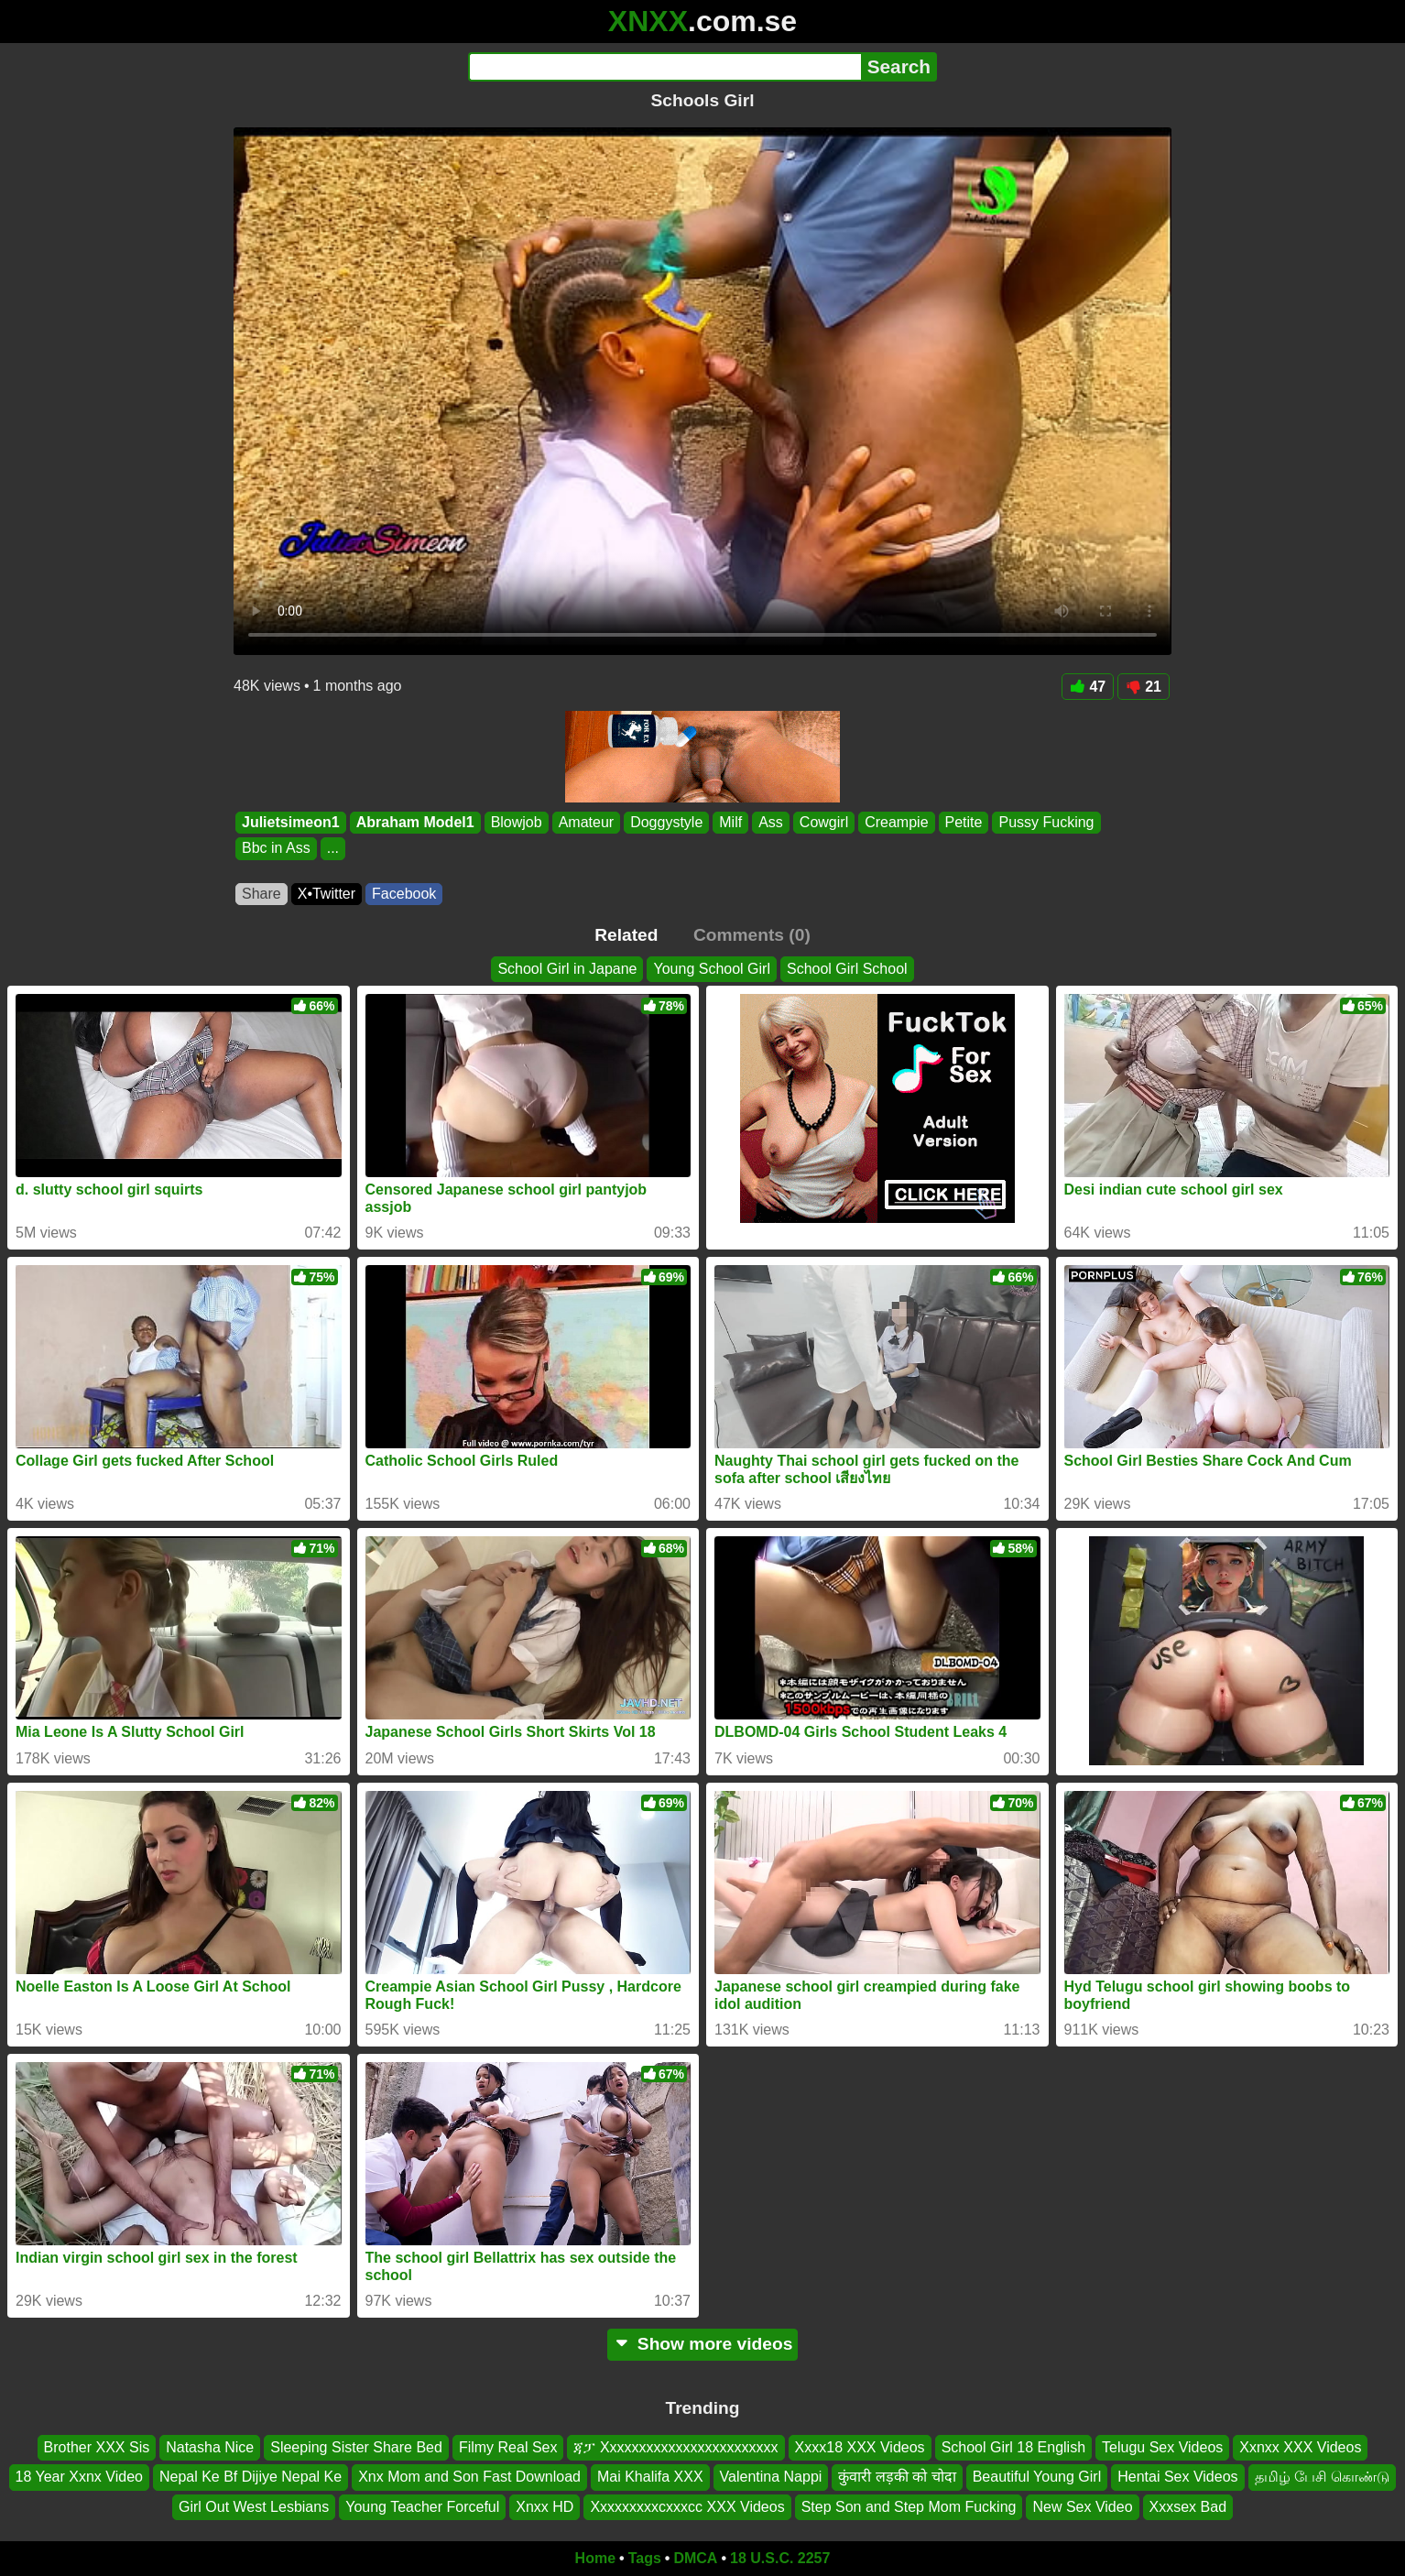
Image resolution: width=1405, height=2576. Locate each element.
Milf (730, 822)
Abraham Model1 (415, 822)
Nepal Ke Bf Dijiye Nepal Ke (250, 2477)
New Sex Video (1082, 2507)
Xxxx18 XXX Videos (860, 2447)
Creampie (896, 822)
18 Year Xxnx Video (79, 2477)
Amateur (586, 822)
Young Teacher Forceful (422, 2507)
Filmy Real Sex (508, 2447)
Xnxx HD (544, 2507)
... (333, 849)
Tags (644, 2558)
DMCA (695, 2558)
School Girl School (847, 969)
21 (1143, 686)
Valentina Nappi (771, 2477)
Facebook (404, 893)
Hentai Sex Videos (1177, 2477)
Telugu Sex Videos (1162, 2447)
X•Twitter (326, 893)
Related (626, 934)
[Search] (664, 67)
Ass (770, 822)
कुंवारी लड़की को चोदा (896, 2477)
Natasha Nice (210, 2447)
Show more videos (703, 2343)
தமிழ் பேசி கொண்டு (1322, 2477)
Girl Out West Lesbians (254, 2507)
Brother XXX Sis (97, 2447)
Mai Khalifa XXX (650, 2477)
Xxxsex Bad (1187, 2507)
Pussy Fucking (1046, 822)
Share (261, 893)
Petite (964, 822)
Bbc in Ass (276, 849)
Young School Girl (711, 969)
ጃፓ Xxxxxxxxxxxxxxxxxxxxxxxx (675, 2447)
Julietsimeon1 (291, 822)
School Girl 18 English (1013, 2447)
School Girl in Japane (567, 969)
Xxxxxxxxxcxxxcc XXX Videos (687, 2507)
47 (1087, 686)
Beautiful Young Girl (1037, 2477)
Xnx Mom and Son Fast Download (469, 2477)
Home (595, 2558)
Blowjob (516, 822)
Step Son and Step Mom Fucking (909, 2507)
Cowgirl (824, 822)
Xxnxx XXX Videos (1300, 2447)
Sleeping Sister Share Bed (356, 2447)
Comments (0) (752, 934)
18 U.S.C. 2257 (780, 2558)
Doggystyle (666, 822)
